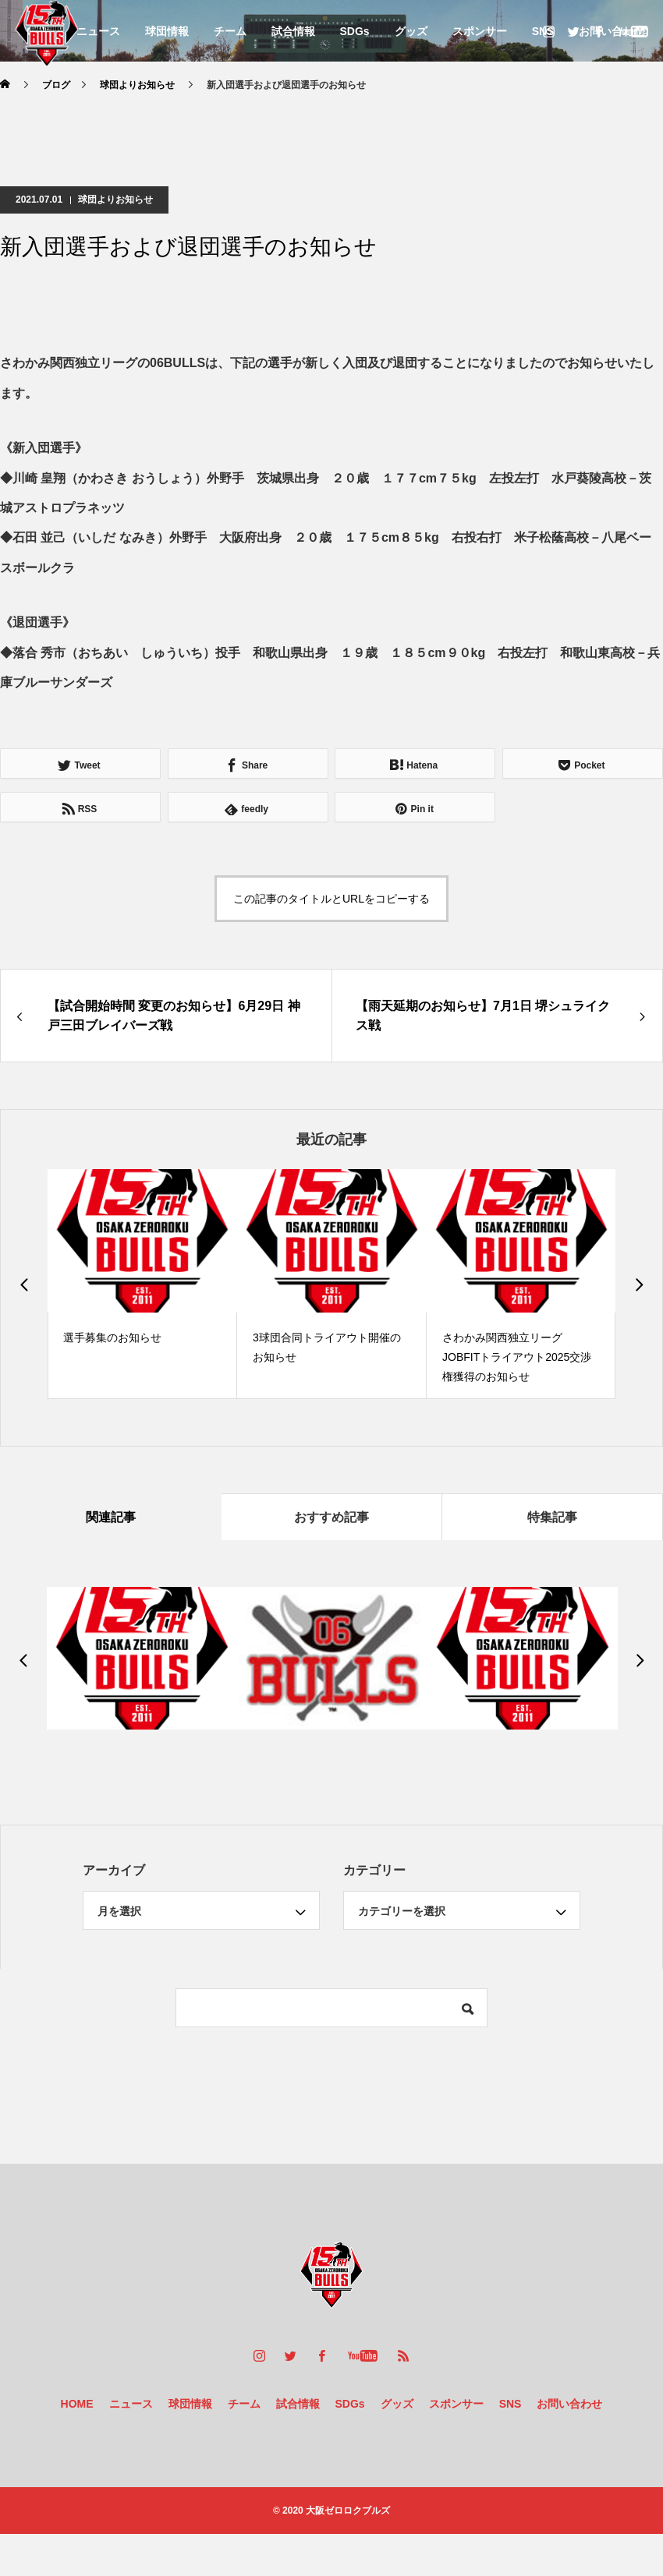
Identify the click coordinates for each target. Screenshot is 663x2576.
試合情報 (293, 31)
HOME (77, 2404)
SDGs (355, 31)
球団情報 (167, 31)
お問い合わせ (569, 2404)
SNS (510, 2404)
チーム (230, 31)
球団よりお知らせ (115, 199)
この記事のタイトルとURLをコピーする (331, 898)
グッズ (411, 31)
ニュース (98, 31)
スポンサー (479, 31)
